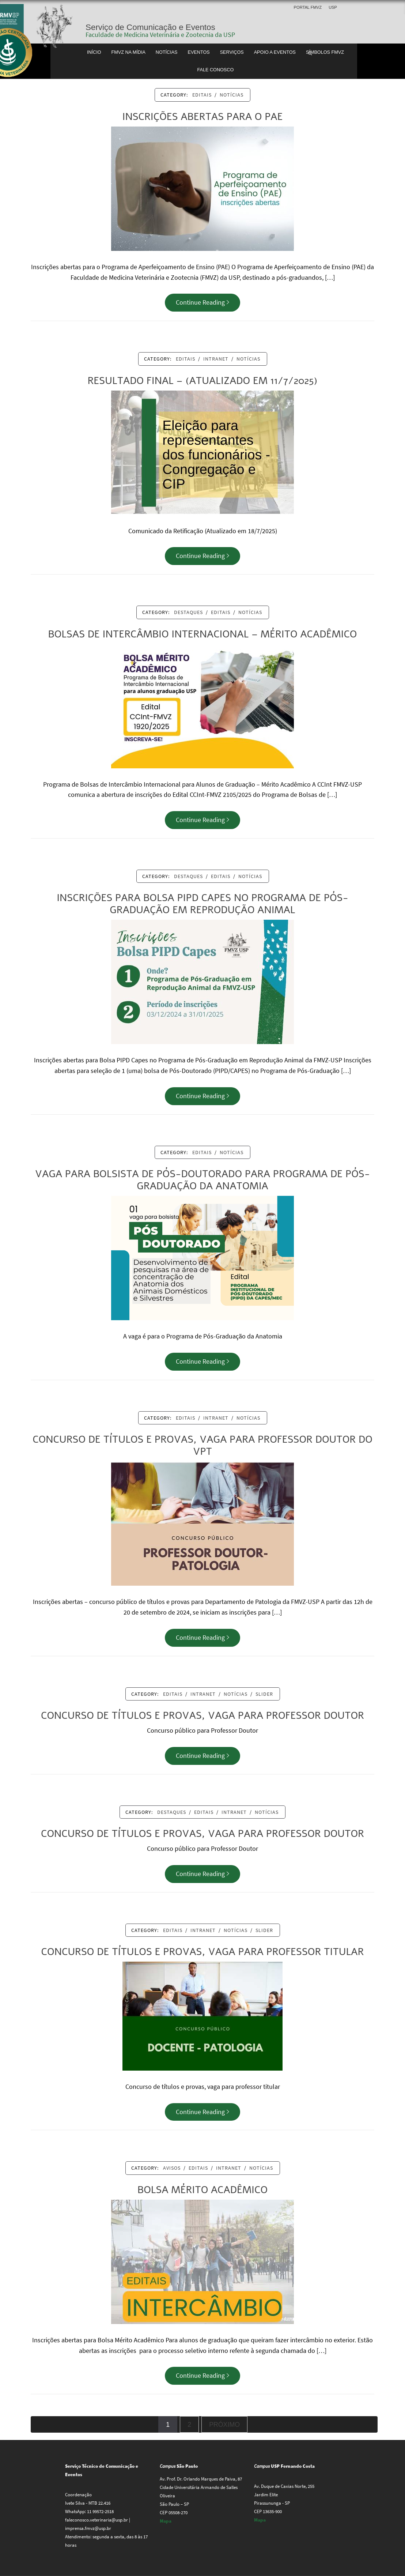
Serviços (232, 52)
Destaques (188, 612)
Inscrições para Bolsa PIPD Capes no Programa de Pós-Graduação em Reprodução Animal (202, 904)
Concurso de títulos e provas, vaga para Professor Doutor (202, 1715)
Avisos (172, 2168)
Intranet (215, 358)
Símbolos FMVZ (325, 52)
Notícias (167, 52)
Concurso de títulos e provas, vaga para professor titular (202, 1952)
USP (333, 7)
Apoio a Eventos (275, 52)
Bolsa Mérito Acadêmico (202, 2190)
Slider (264, 1694)
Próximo (224, 2424)
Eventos (198, 52)
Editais (202, 94)
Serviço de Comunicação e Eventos (150, 27)
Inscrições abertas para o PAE (202, 117)
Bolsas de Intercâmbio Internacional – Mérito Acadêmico (202, 634)
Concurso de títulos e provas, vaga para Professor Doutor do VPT (202, 1445)
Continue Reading (202, 302)
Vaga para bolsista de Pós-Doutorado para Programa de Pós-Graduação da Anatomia (202, 1180)
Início (94, 52)
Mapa (165, 2521)
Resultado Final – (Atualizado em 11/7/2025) (202, 381)
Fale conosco (215, 69)
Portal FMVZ (308, 7)
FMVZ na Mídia (128, 52)
